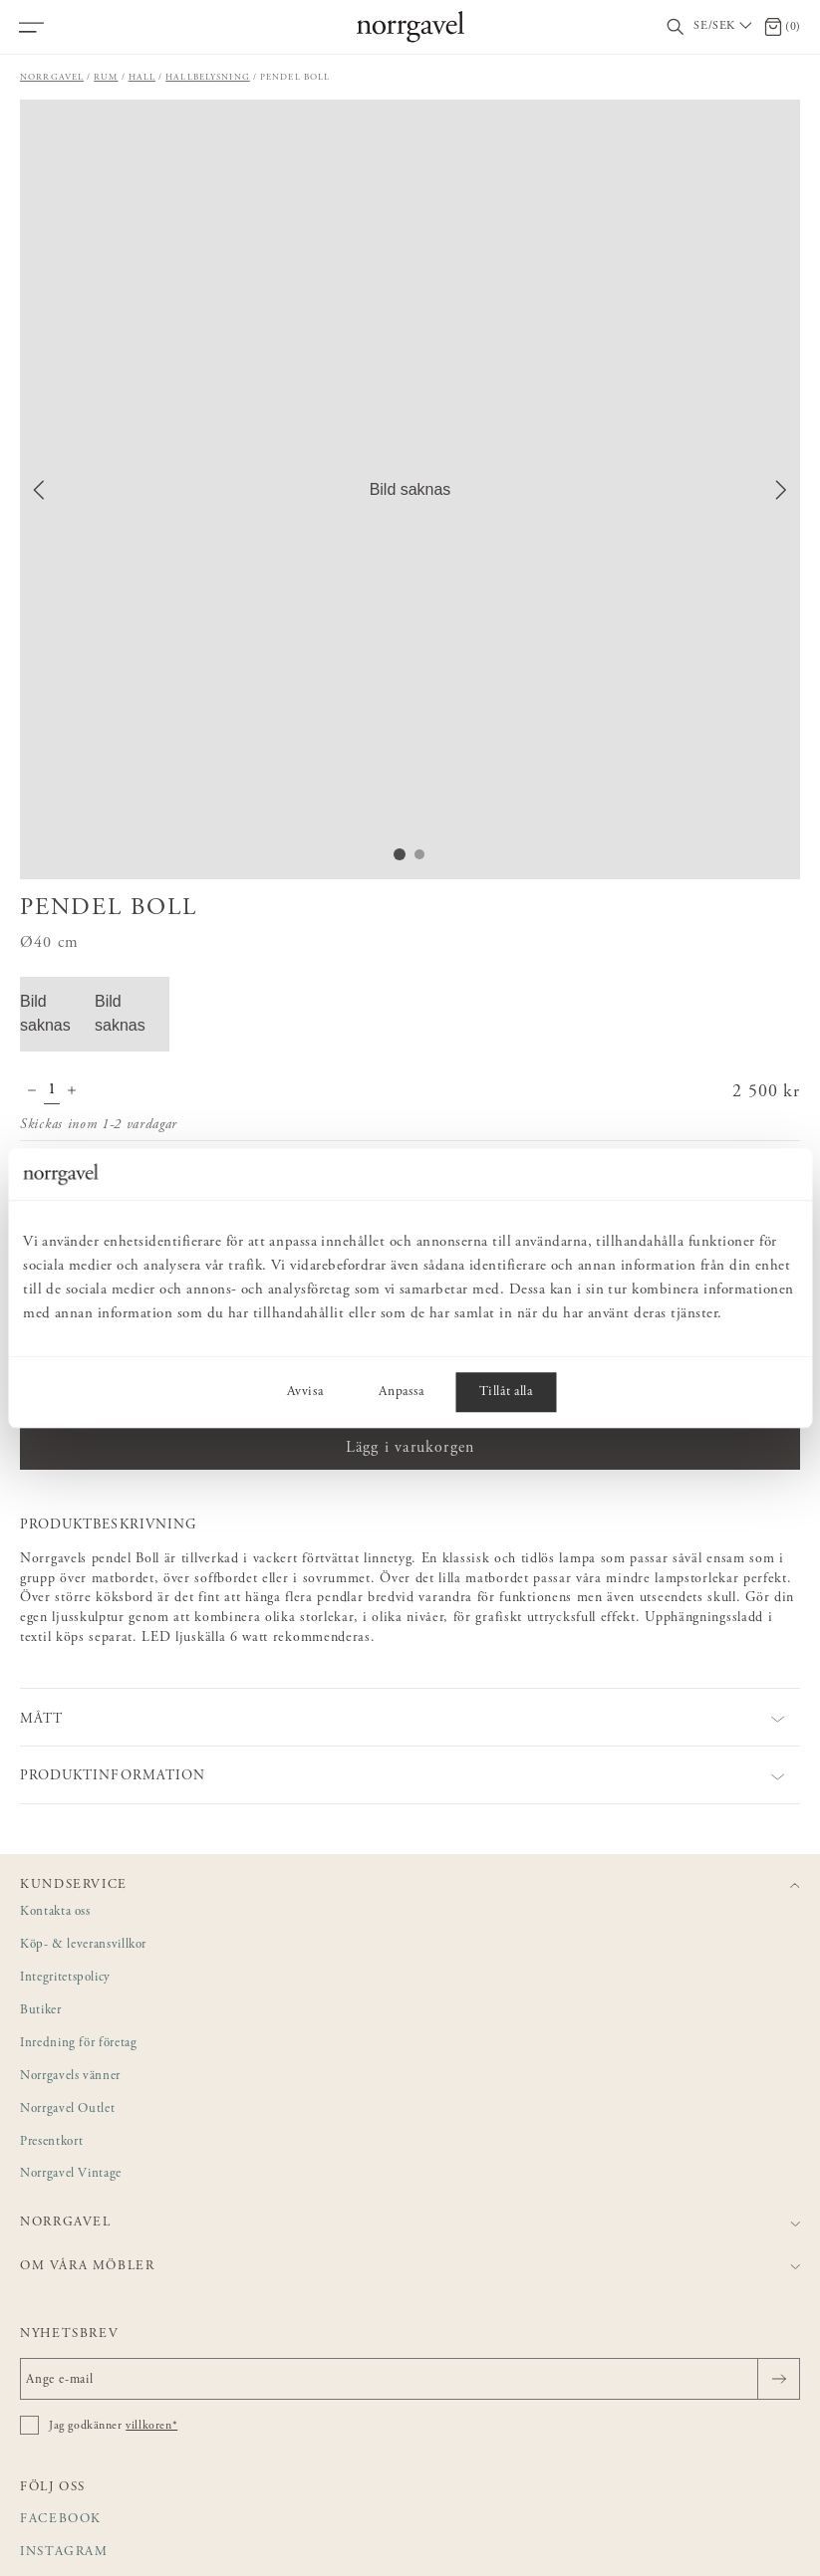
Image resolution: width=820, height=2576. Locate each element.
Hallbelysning (207, 77)
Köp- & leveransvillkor (83, 1945)
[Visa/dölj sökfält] (675, 27)
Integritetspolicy (65, 1978)
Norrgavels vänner (70, 2076)
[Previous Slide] (39, 489)
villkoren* (151, 2426)
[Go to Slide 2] (419, 854)
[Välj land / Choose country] (724, 27)
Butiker (41, 2010)
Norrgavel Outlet (67, 2109)
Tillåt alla (505, 1392)
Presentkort (51, 2142)
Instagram (64, 2552)
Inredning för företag (78, 2043)
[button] (410, 489)
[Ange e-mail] (410, 2379)
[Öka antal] (72, 1092)
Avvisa (305, 1392)
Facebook (61, 2519)
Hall (142, 77)
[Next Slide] (781, 489)
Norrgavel (52, 77)
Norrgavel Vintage (71, 2174)
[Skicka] (778, 2379)
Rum (106, 77)
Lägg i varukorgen (410, 1448)
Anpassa (401, 1392)
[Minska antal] (32, 1092)
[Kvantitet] (52, 1092)
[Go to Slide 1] (400, 854)
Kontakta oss (55, 1912)
